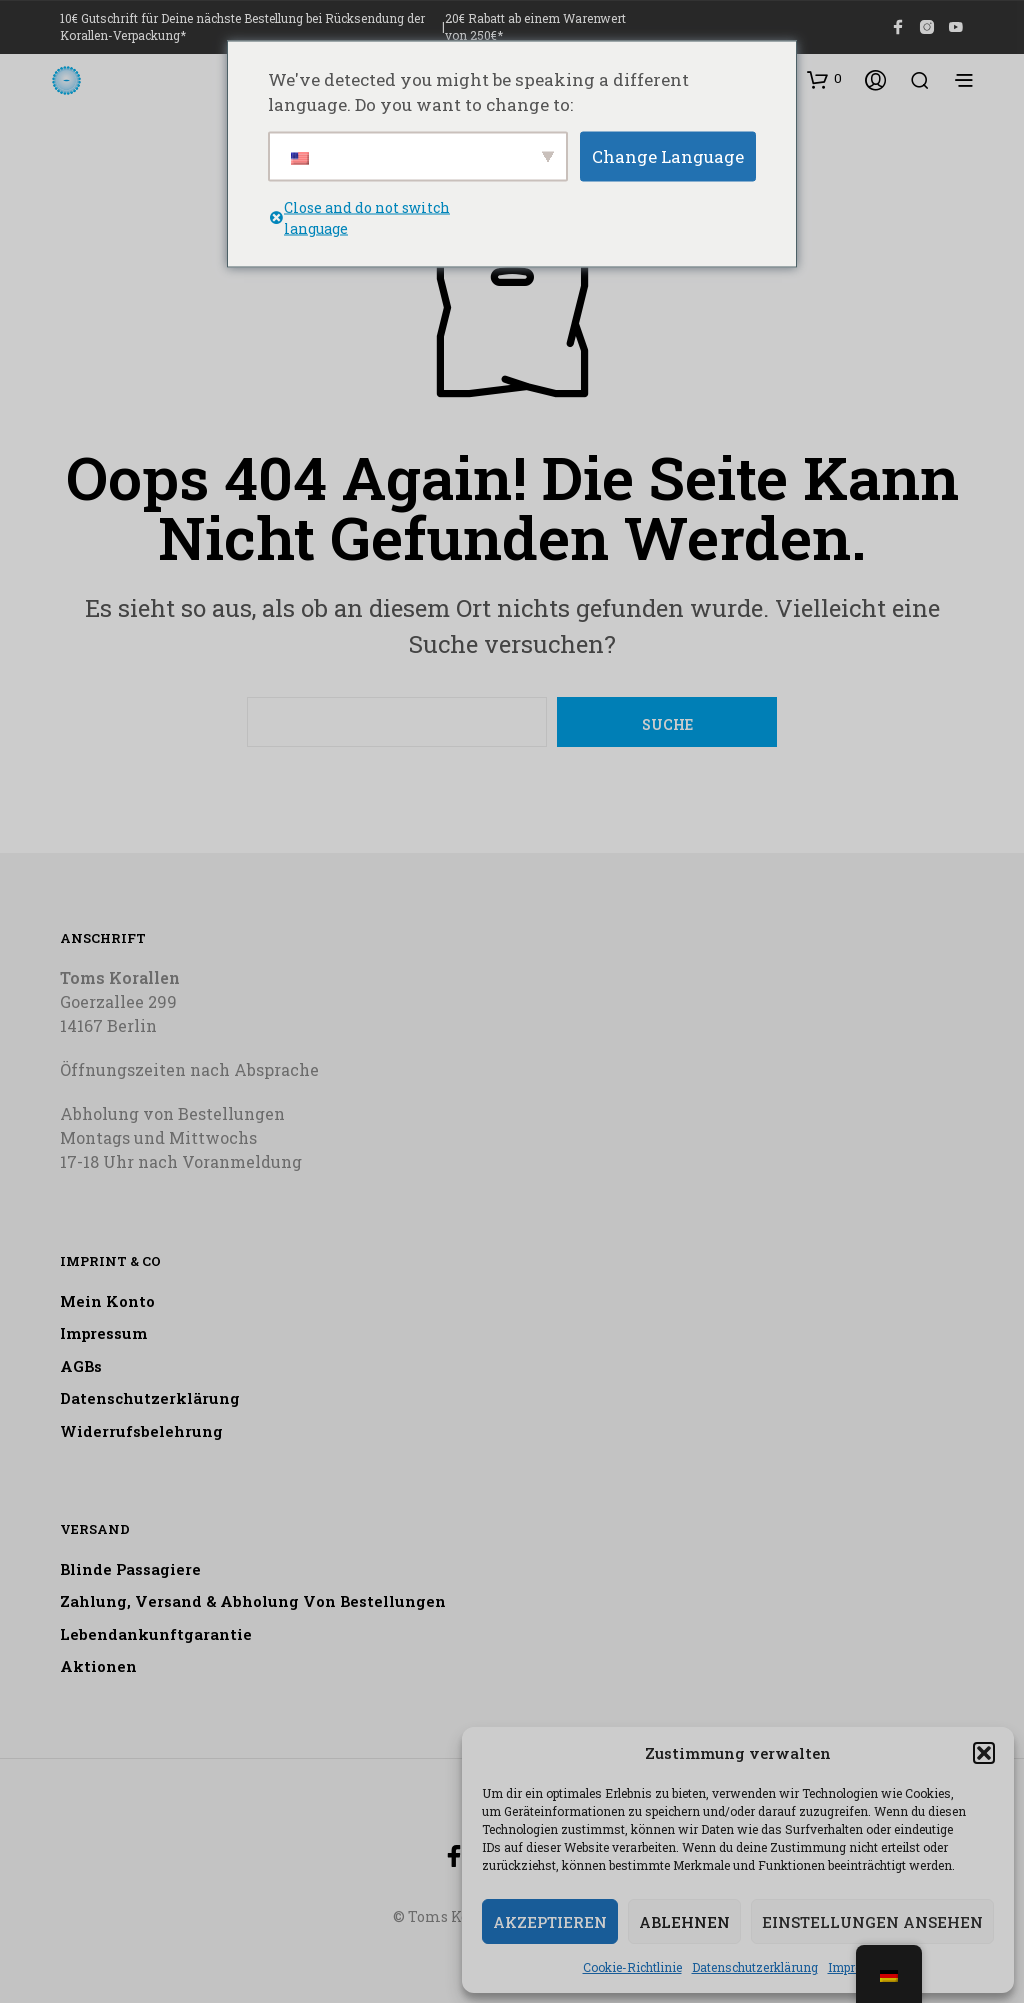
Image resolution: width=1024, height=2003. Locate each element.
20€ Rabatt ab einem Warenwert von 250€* (535, 26)
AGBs (81, 1366)
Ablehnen (684, 1922)
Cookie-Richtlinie (632, 1967)
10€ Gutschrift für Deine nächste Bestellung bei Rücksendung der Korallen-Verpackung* (242, 26)
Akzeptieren (550, 1922)
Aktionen (98, 1666)
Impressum (103, 1333)
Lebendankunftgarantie (156, 1634)
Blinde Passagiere (130, 1569)
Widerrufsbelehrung (141, 1431)
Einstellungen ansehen (872, 1922)
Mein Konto (107, 1301)
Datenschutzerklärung (755, 1967)
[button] (984, 1753)
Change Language (668, 155)
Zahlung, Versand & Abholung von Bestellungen (253, 1601)
